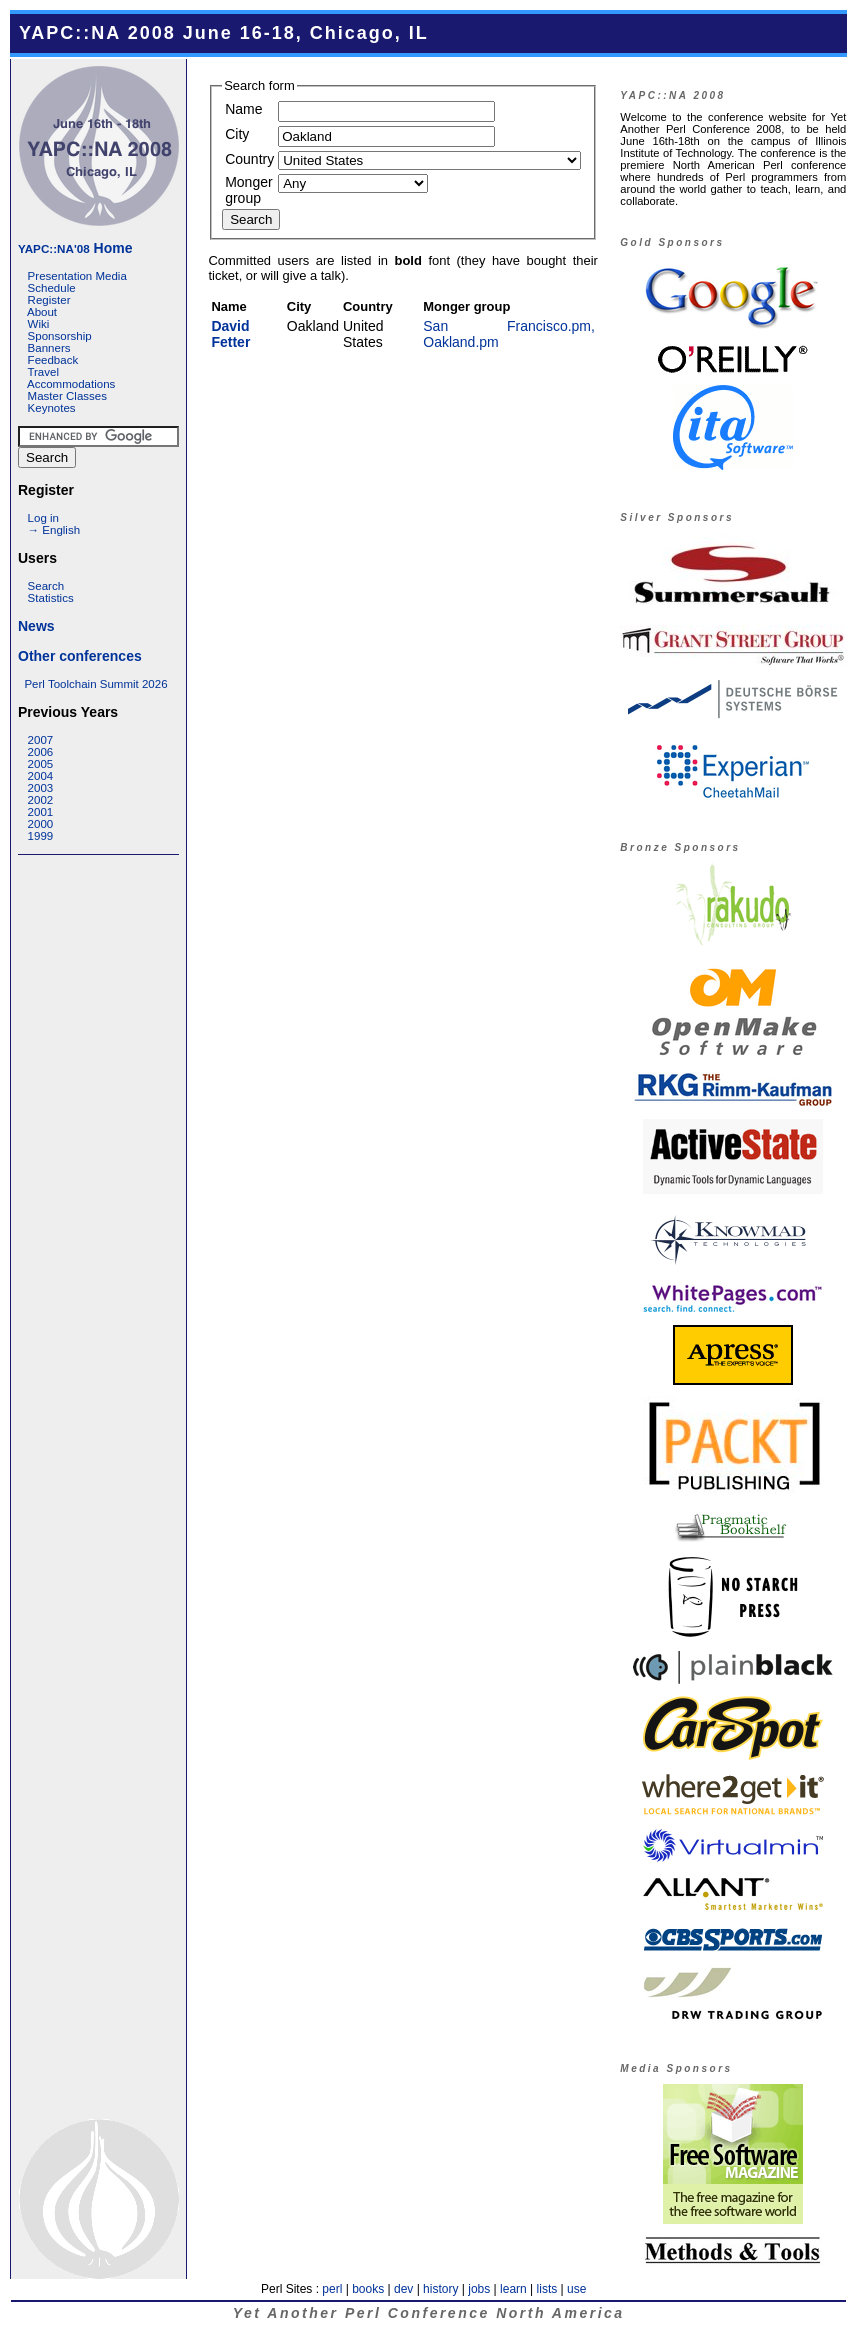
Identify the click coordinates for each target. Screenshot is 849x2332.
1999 (41, 836)
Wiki (39, 324)
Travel (43, 372)
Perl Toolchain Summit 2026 (95, 684)
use (576, 2289)
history (440, 2289)
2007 (41, 740)
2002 (41, 800)
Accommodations (71, 384)
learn (513, 2289)
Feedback (53, 360)
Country (249, 159)
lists (547, 2289)
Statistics (51, 598)
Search (46, 586)
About (42, 312)
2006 (41, 752)
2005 (41, 764)
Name (243, 109)
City (237, 134)
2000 (41, 824)
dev (403, 2289)
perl (332, 2289)
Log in (43, 518)
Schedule (52, 288)
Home (75, 248)
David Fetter (230, 334)
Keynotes (52, 408)
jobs (479, 2289)
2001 (41, 812)
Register (49, 300)
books (368, 2289)
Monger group (248, 190)
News (36, 626)
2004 (41, 776)
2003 (41, 788)
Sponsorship (60, 336)
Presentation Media (77, 276)
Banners (49, 348)
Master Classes (67, 396)
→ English (54, 530)
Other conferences (80, 656)
